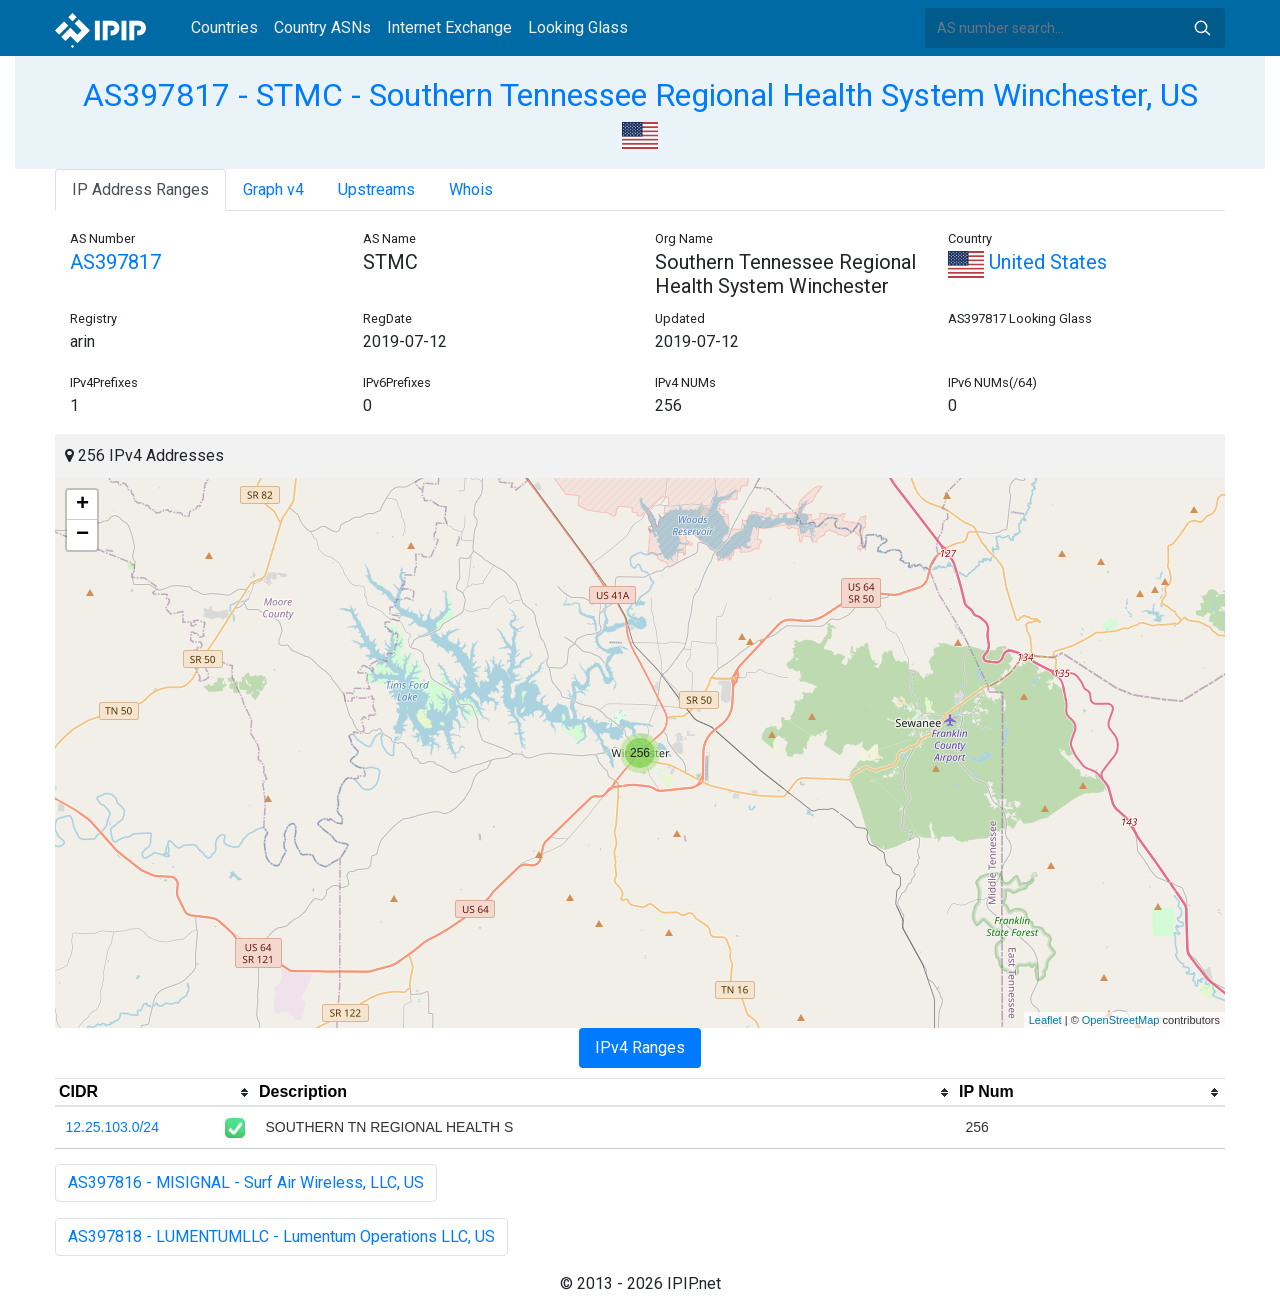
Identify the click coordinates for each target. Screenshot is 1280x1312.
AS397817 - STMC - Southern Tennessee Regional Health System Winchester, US (640, 95)
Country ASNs (322, 27)
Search (1202, 28)
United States (1027, 262)
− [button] (82, 535)
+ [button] (82, 505)
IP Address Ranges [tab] (140, 189)
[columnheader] (155, 1093)
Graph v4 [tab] (273, 189)
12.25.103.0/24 (112, 1127)
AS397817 (115, 262)
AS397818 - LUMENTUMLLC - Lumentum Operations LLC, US (281, 1236)
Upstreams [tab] (376, 189)
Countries (224, 27)
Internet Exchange (449, 27)
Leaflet (1045, 1020)
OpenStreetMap (1121, 1020)
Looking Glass (578, 27)
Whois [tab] (471, 189)
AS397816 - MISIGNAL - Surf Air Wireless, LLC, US (246, 1182)
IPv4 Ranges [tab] (640, 1047)
